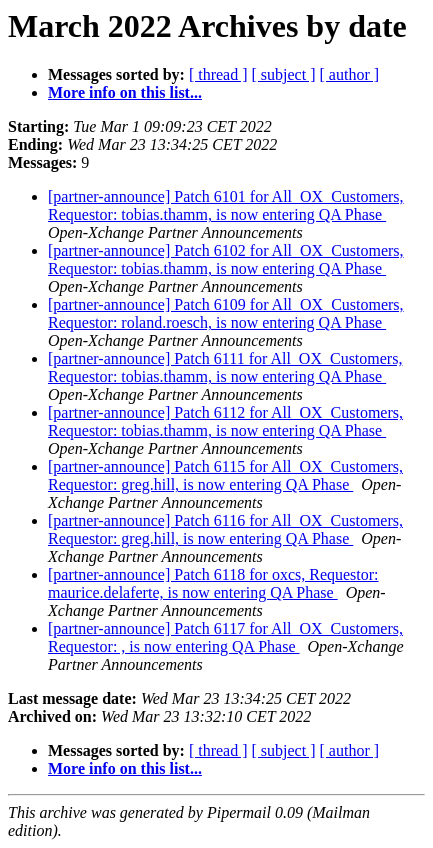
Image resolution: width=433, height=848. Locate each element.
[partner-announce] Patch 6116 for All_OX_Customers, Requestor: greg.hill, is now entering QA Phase (225, 529)
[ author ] (350, 74)
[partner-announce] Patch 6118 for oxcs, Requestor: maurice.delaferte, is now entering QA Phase (213, 583)
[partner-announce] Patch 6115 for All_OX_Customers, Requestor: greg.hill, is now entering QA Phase (225, 475)
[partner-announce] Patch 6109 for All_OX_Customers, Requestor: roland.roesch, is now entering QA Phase (226, 313)
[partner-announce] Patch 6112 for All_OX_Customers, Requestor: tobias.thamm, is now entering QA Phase (225, 421)
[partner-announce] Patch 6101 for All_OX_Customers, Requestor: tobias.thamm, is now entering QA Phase (226, 205)
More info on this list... (125, 92)
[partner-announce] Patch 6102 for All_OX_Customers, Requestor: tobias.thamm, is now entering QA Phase (226, 259)
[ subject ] (284, 74)
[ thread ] (218, 74)
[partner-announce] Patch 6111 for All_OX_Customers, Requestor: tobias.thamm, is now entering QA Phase (225, 367)
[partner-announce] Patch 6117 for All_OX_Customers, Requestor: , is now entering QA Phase (225, 637)
